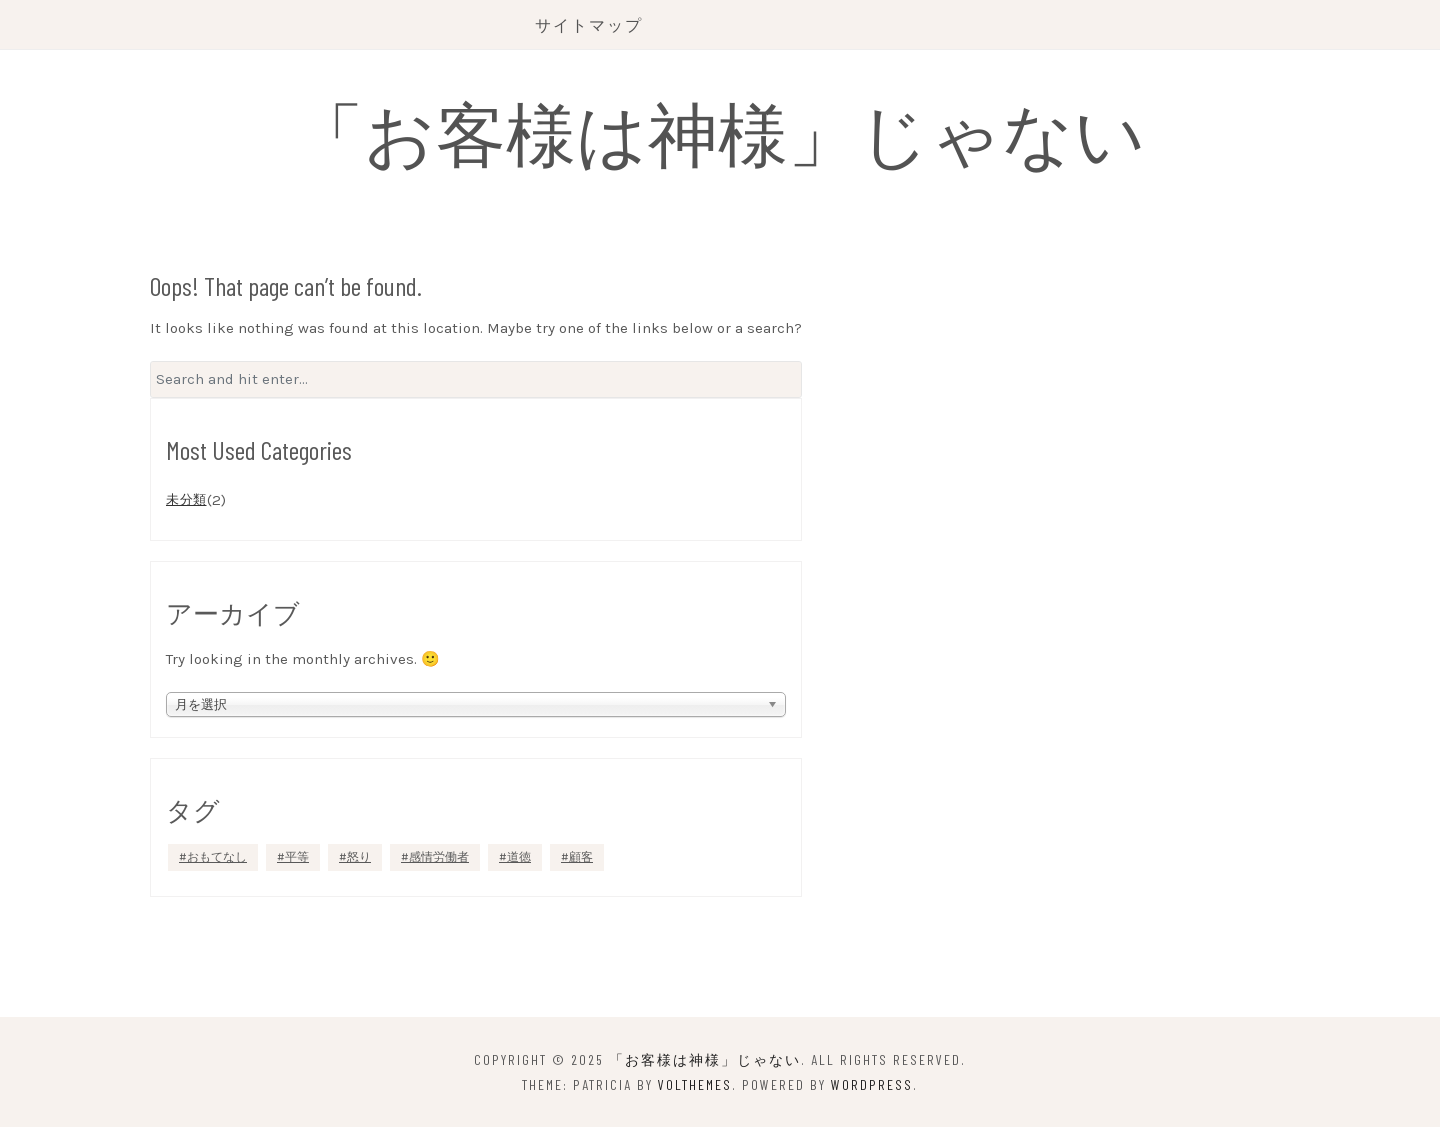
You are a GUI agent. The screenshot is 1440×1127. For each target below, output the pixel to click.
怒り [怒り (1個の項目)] (359, 857)
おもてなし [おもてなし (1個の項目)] (217, 857)
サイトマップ (589, 24)
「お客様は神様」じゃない (720, 132)
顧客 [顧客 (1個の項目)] (581, 857)
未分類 (186, 499)
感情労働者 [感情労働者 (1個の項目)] (439, 857)
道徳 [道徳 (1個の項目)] (519, 857)
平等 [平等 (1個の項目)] (297, 857)
